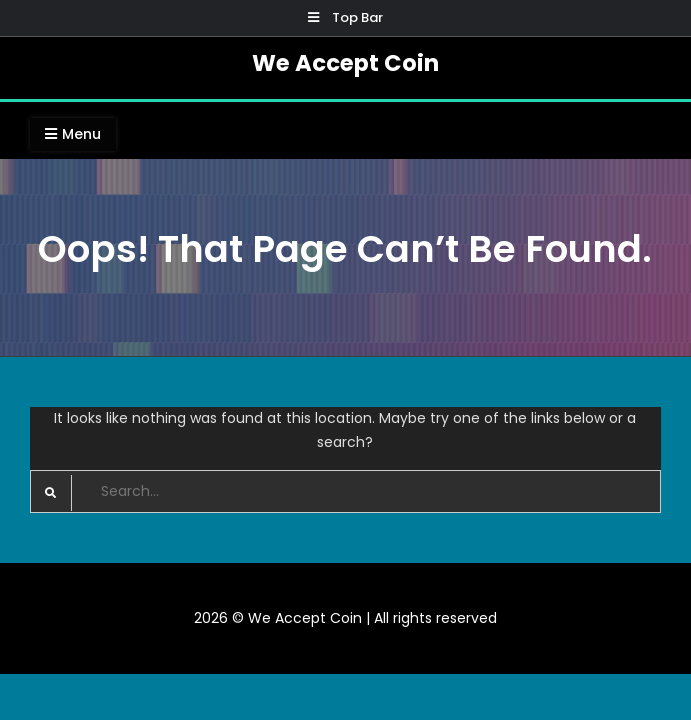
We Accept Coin (345, 63)
